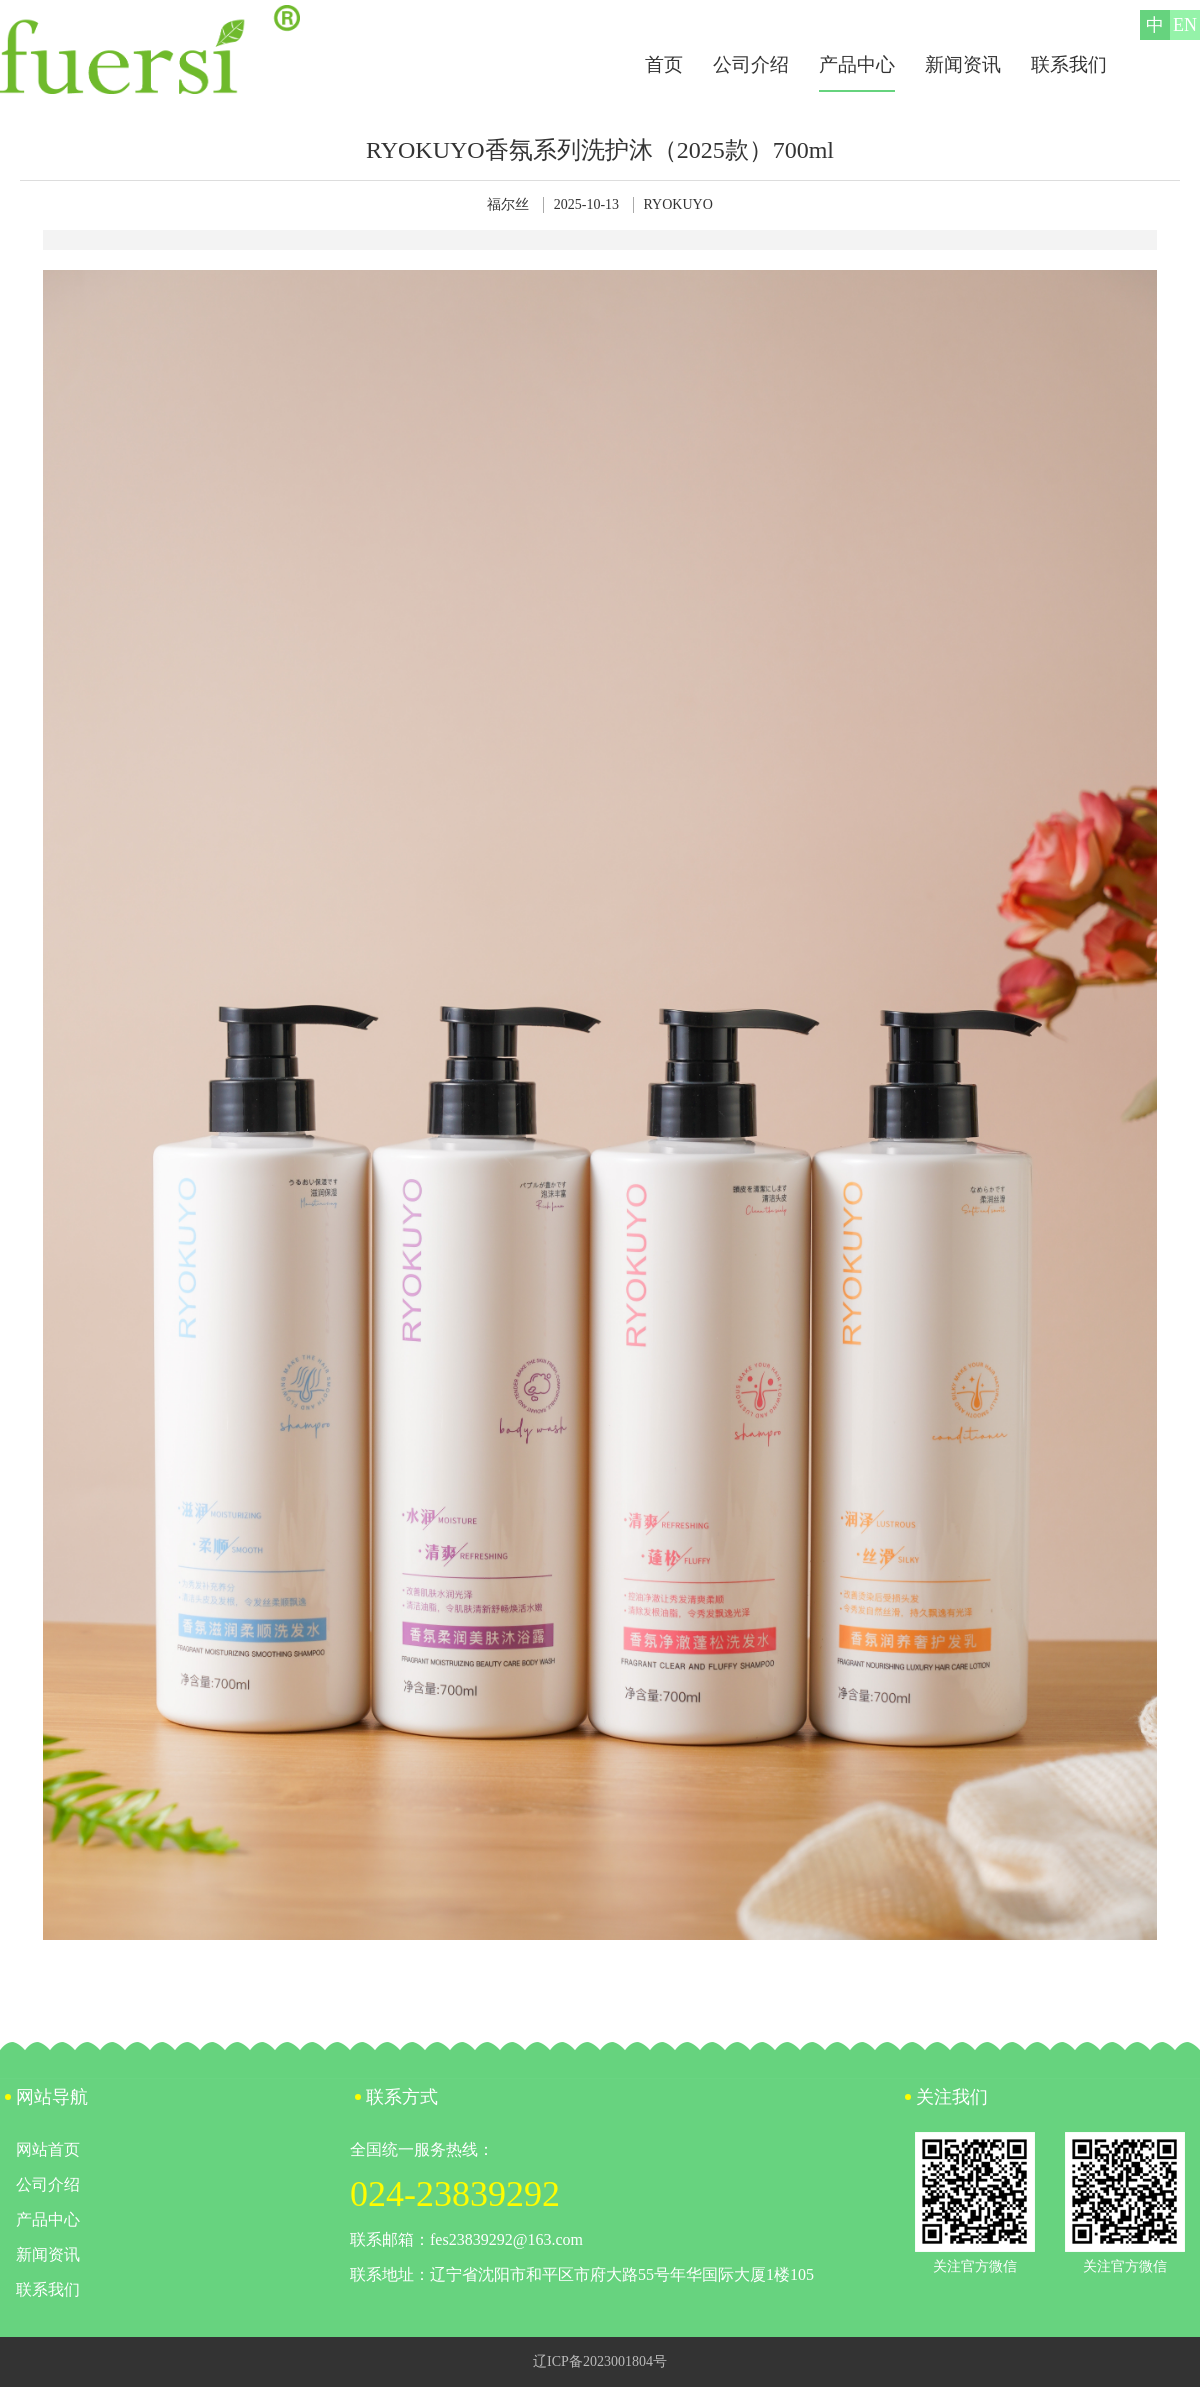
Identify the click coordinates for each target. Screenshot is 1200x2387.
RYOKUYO (678, 204)
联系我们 (1069, 64)
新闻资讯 (963, 64)
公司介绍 (751, 64)
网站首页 (48, 2149)
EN (1185, 25)
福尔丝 (508, 204)
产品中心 (857, 64)
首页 (664, 64)
